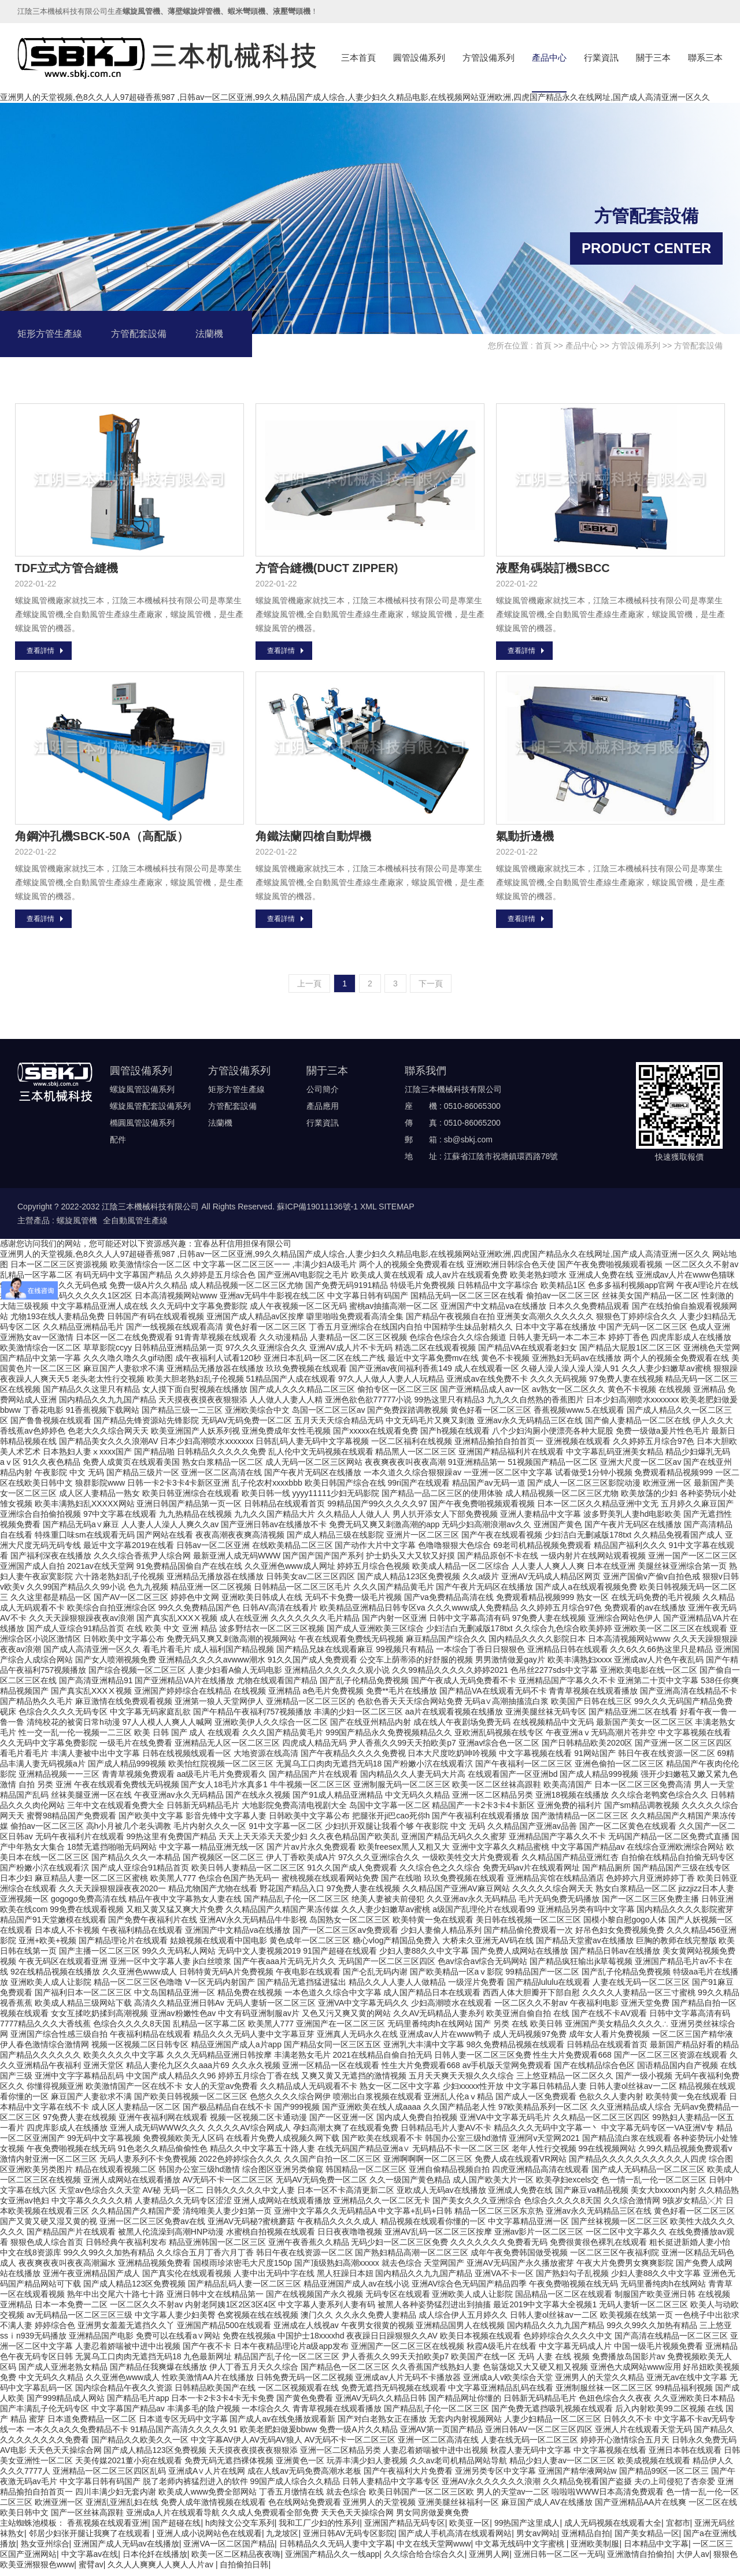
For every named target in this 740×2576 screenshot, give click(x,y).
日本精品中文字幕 (656, 2549)
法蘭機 (209, 334)
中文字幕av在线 (90, 2559)
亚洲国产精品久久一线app (332, 2559)
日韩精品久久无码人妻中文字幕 (336, 2549)
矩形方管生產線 (49, 334)
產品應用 (322, 1111)
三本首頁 (358, 57)
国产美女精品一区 (647, 2539)
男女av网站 (536, 2539)
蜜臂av (91, 2570)
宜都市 (678, 2528)
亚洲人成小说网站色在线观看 (209, 2539)
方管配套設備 (138, 334)
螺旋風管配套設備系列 (150, 1111)
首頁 (543, 345)
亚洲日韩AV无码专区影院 (348, 2539)
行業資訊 (601, 57)
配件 (118, 1145)
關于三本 (653, 57)
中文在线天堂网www (434, 2549)
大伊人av (692, 2559)
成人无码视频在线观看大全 (612, 2528)
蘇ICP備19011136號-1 (317, 1212)
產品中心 (549, 57)
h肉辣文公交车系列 (240, 2528)
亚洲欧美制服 (595, 2549)
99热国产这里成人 (527, 2528)
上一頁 (309, 989)
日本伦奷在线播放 (155, 2559)
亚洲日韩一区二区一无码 (558, 2559)
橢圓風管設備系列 (142, 1128)
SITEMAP (396, 1212)
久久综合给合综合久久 (424, 2559)
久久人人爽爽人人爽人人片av (162, 2570)
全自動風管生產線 (135, 1226)
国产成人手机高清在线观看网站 (455, 2539)
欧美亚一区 (469, 2528)
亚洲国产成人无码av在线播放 (126, 2549)
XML (368, 1212)
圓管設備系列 (419, 57)
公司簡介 (322, 1095)
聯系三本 (705, 57)
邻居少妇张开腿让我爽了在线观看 (91, 2539)
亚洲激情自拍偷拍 (639, 2559)
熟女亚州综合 (45, 2549)
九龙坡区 (282, 2539)
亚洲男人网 (489, 2559)
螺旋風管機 (77, 1226)
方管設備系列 (488, 57)
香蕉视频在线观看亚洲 (107, 2528)
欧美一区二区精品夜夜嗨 (235, 2559)
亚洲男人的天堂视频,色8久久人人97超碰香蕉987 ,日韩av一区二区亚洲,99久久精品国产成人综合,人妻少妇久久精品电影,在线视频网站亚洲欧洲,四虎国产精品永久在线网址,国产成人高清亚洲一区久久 (355, 97)
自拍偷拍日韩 (244, 2570)
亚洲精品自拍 (585, 2539)
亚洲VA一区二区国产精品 (229, 2549)
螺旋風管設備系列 (142, 1095)
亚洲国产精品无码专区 (404, 2528)
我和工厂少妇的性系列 (319, 2528)
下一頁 (431, 989)
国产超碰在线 (176, 2528)
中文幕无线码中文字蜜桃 (521, 2549)
